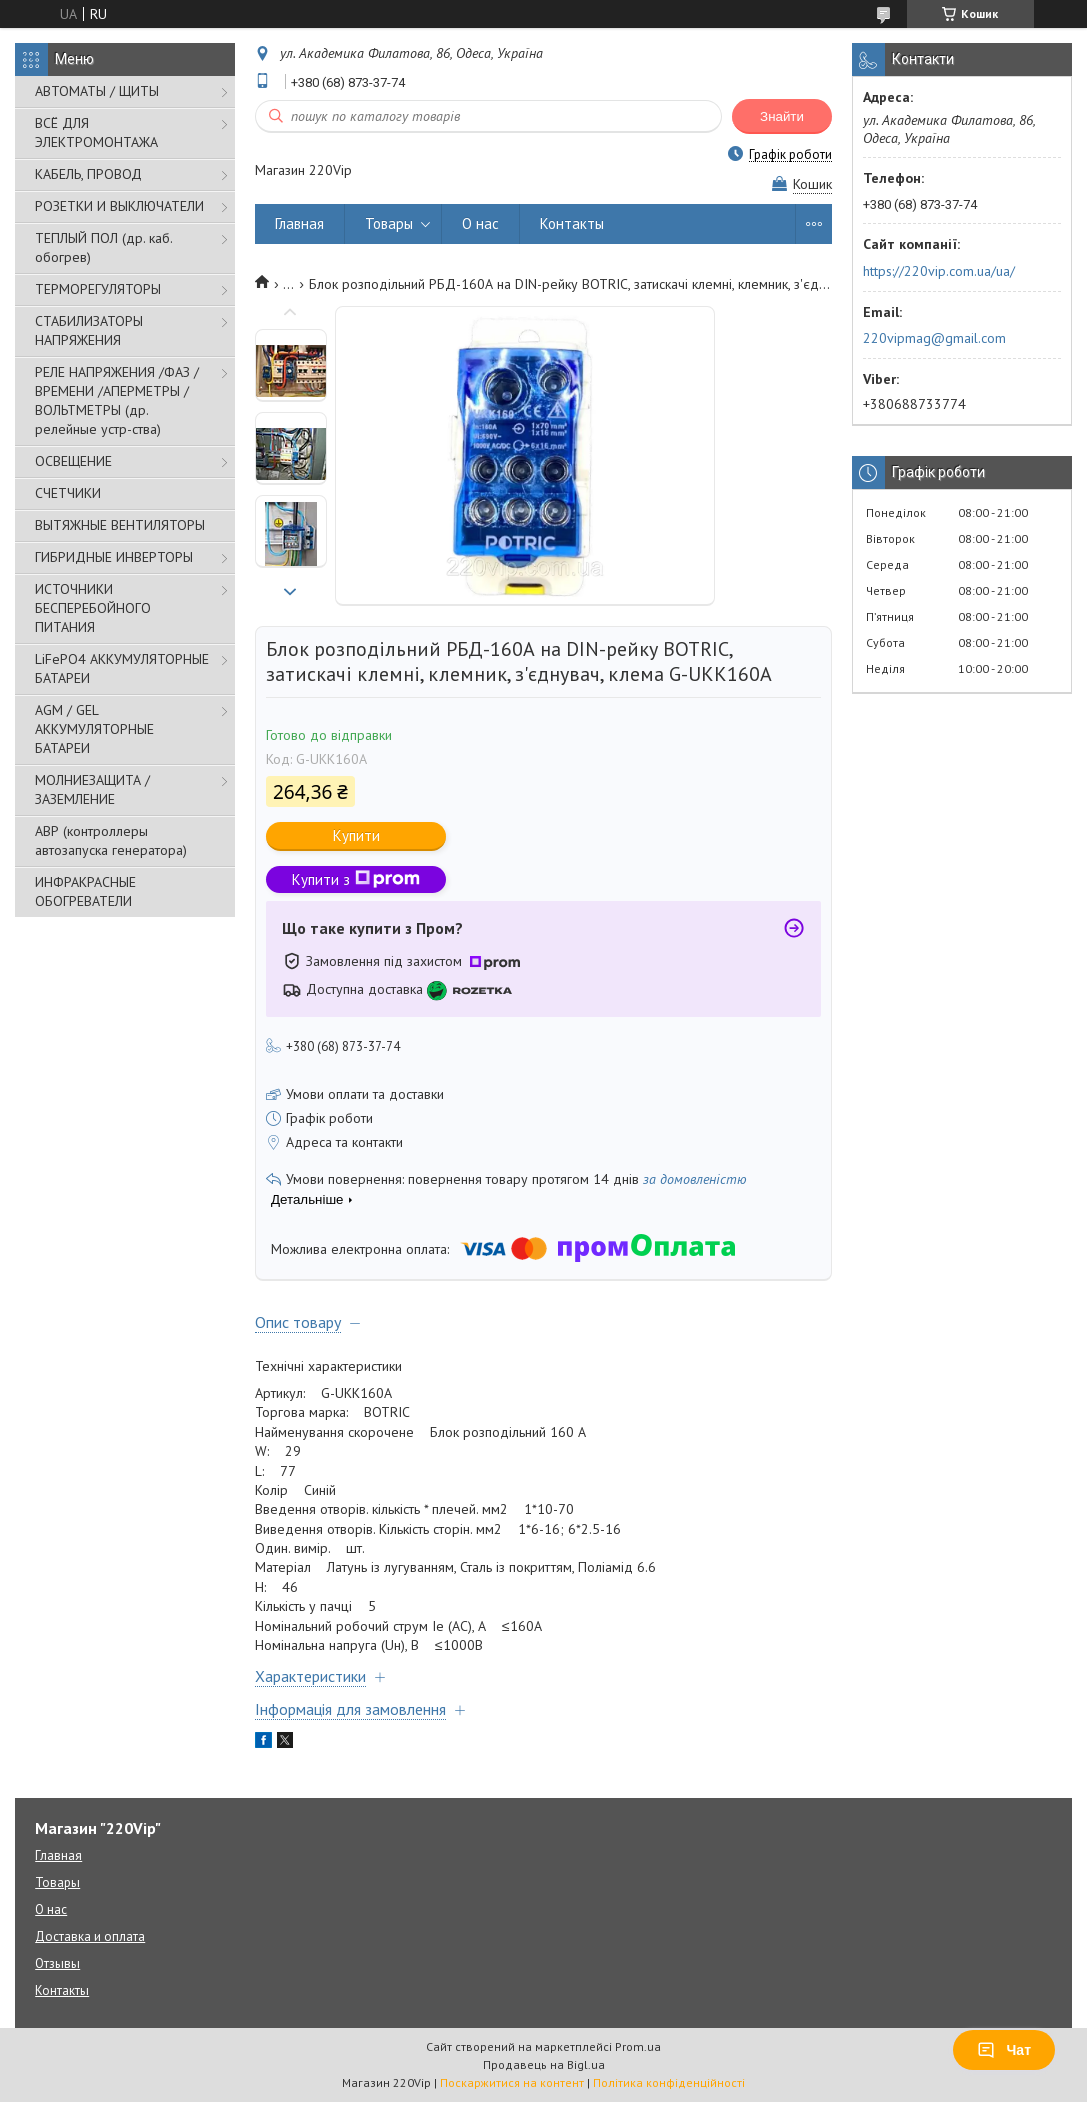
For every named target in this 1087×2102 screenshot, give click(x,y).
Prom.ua (638, 2046)
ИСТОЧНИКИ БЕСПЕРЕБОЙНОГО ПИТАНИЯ (93, 608)
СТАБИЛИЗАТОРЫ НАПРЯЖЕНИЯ (89, 330)
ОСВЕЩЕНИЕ (73, 461)
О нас (480, 223)
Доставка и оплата (90, 1936)
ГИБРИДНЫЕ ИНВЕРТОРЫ (114, 557)
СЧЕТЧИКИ (68, 493)
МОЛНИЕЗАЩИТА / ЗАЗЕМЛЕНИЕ (92, 789)
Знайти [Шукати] (782, 116)
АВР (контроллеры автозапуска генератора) (111, 840)
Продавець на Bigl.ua (544, 2064)
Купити (356, 835)
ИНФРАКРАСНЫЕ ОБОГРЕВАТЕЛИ (85, 891)
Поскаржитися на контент (512, 2082)
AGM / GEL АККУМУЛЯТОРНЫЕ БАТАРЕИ (94, 729)
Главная (299, 223)
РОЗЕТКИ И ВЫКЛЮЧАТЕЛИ (119, 206)
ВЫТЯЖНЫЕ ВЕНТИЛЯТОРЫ (120, 525)
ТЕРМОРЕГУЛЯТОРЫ (98, 289)
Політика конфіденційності (669, 2082)
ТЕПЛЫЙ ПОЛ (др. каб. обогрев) (103, 247)
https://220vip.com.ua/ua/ (939, 271)
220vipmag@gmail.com (934, 338)
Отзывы (57, 1963)
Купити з (356, 879)
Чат (1004, 2050)
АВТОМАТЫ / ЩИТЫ (97, 91)
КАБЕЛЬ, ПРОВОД (88, 174)
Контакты (572, 223)
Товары (389, 223)
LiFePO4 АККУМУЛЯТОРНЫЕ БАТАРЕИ (122, 668)
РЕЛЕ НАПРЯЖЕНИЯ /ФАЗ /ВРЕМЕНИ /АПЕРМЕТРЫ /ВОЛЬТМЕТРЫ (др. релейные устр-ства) (117, 400)
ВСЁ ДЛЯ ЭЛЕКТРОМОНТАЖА (96, 132)
